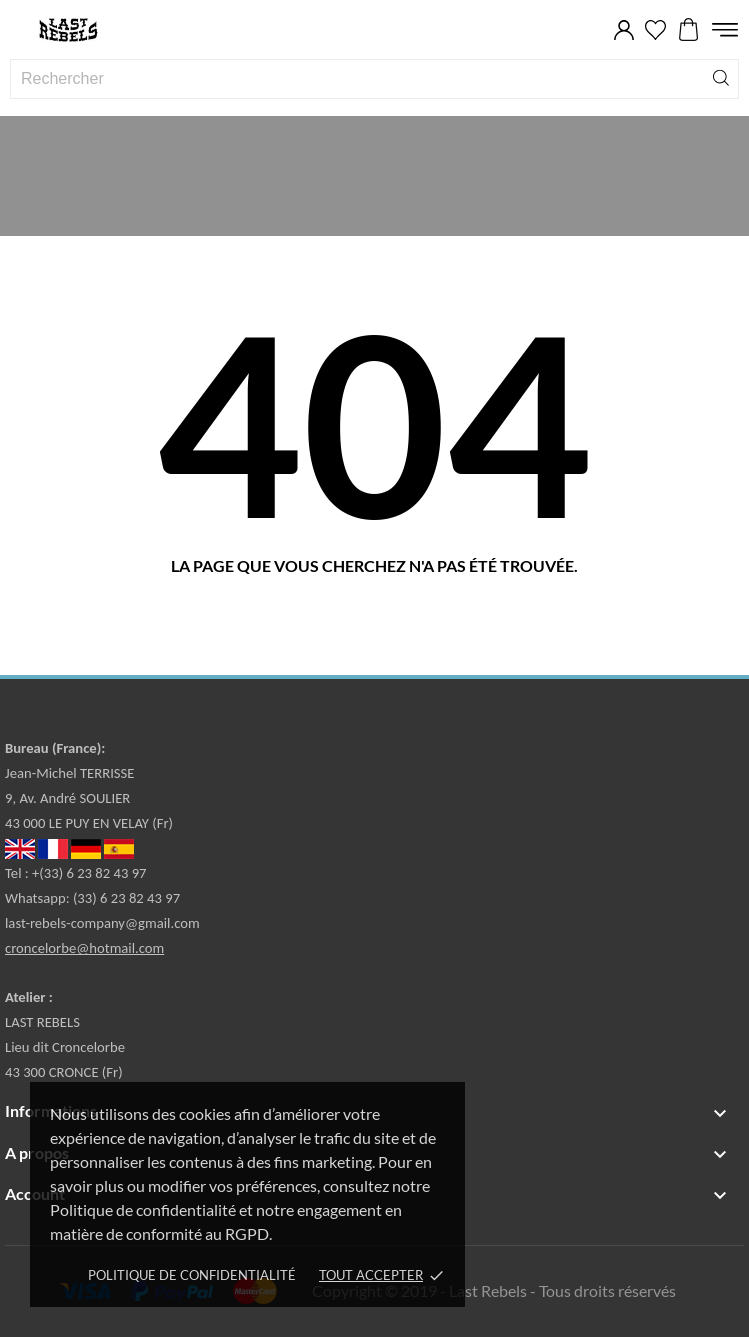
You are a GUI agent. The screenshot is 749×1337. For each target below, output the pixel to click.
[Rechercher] (721, 76)
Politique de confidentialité (192, 1275)
